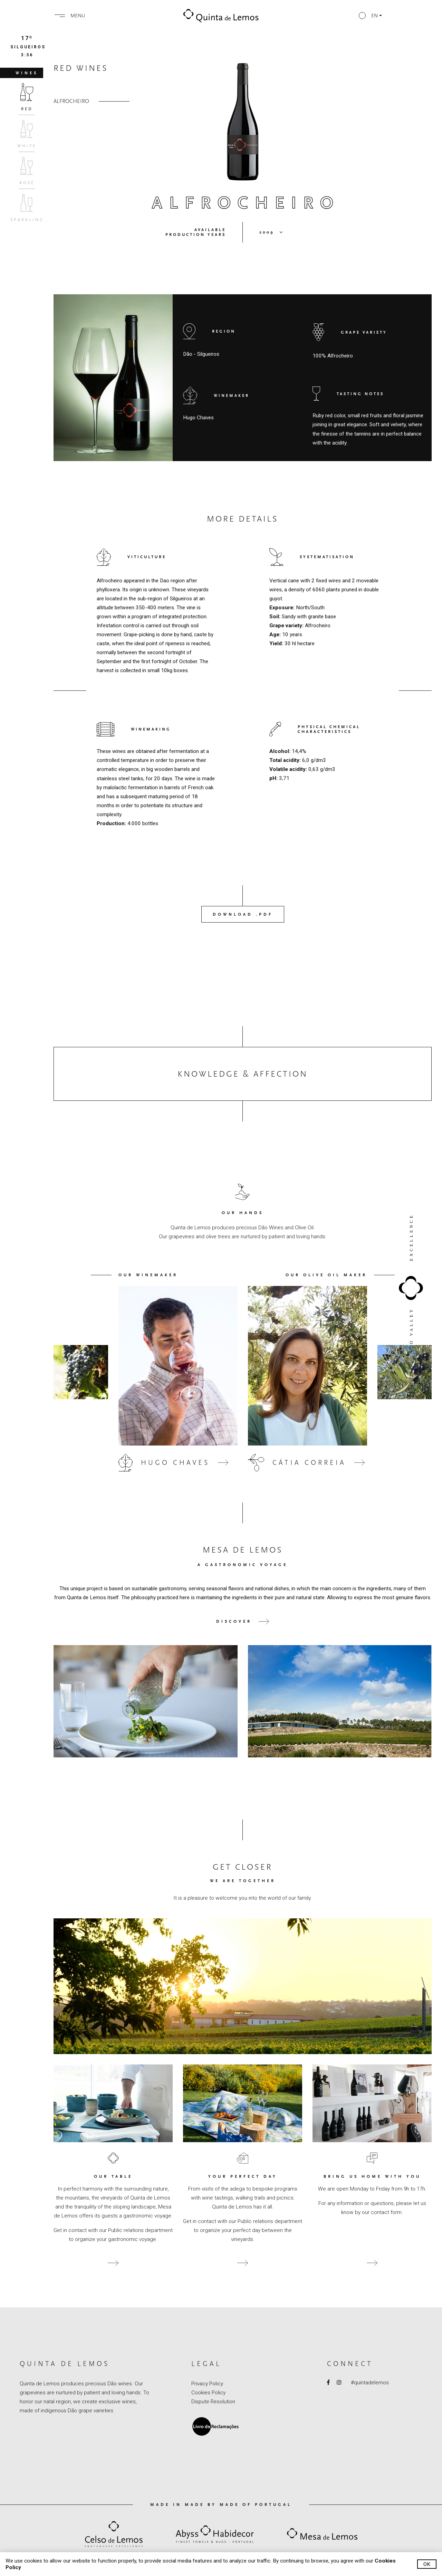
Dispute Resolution (213, 2401)
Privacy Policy (207, 2384)
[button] (370, 15)
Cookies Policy (208, 2392)
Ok (426, 2564)
